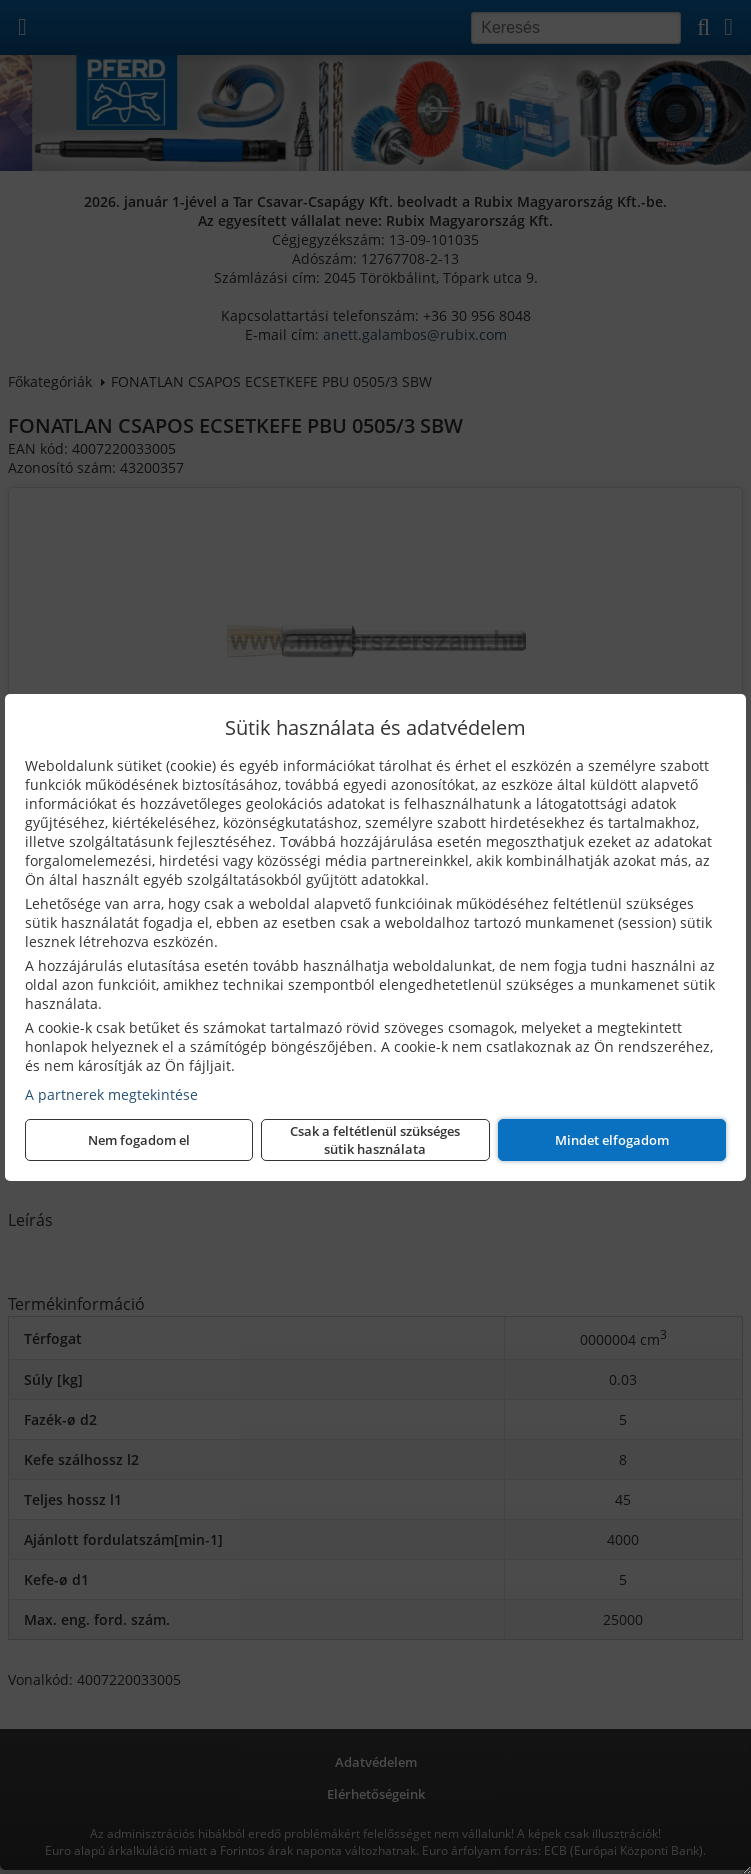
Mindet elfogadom (612, 1140)
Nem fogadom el (139, 1140)
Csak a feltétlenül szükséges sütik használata (375, 1140)
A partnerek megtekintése (111, 1094)
